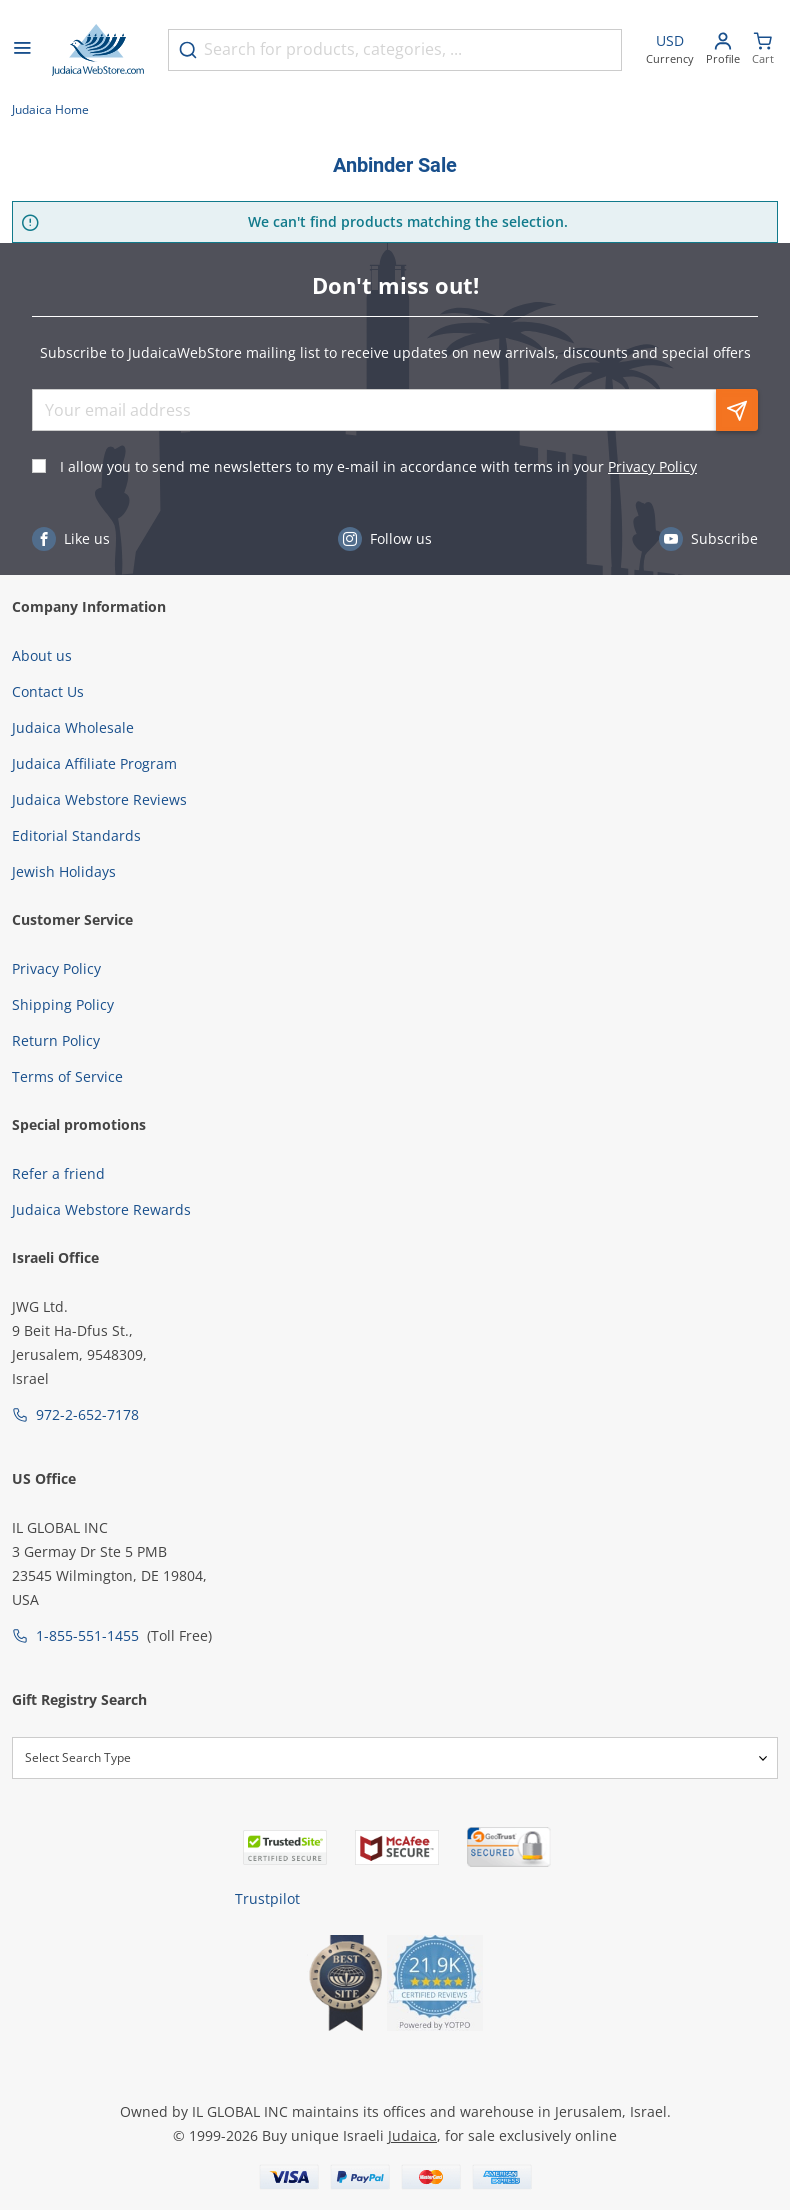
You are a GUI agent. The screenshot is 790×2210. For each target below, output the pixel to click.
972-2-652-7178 (87, 1414)
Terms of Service (67, 1076)
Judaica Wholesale (73, 727)
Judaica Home (50, 109)
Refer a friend (58, 1173)
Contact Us (48, 691)
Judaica (412, 2135)
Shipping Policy (63, 1004)
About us (42, 655)
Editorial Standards (76, 835)
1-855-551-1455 (87, 1635)
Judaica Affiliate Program (94, 763)
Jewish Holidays (64, 871)
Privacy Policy (652, 466)
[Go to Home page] (98, 50)
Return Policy (56, 1040)
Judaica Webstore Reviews (99, 799)
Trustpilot (267, 1898)
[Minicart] (763, 50)
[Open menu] (22, 50)
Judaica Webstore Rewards (101, 1209)
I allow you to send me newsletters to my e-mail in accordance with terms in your (378, 466)
